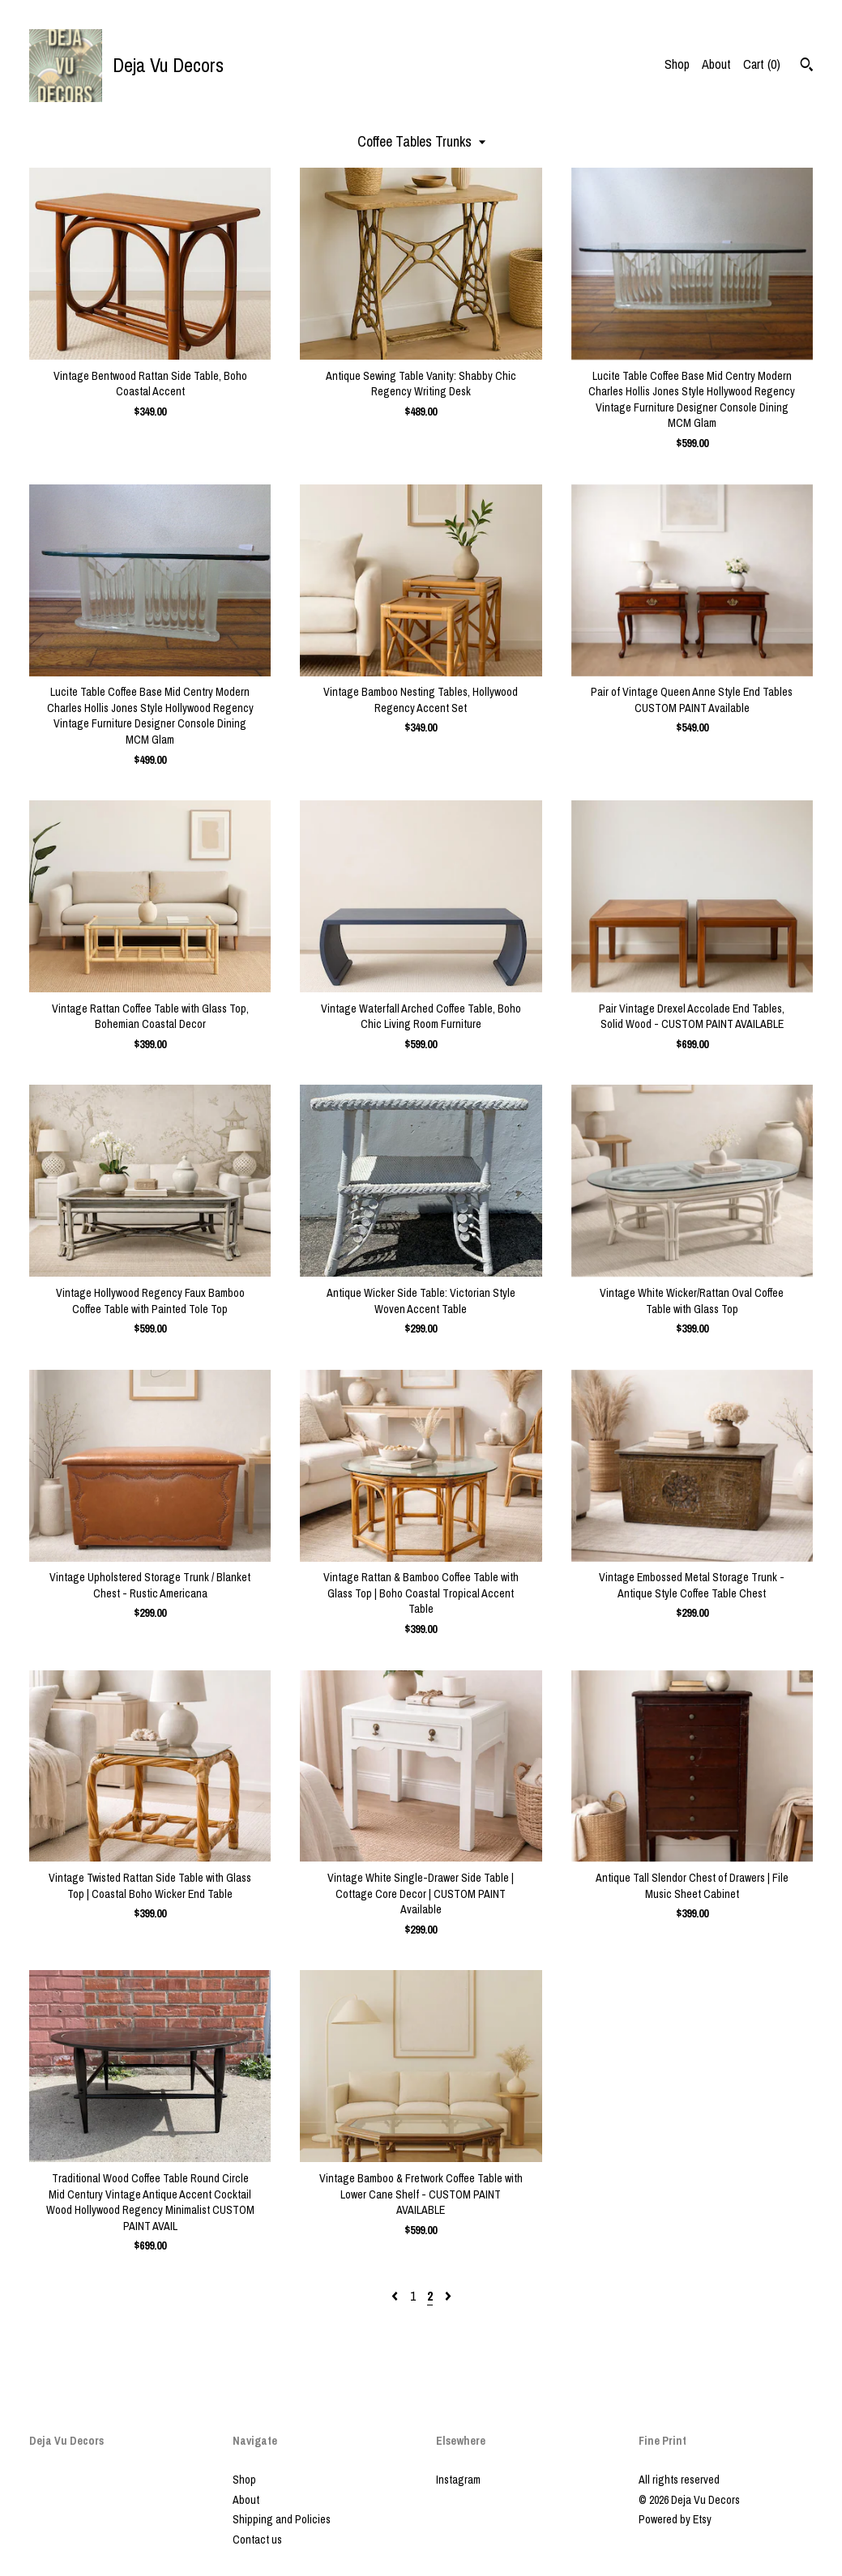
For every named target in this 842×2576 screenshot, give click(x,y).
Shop (677, 64)
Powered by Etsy (675, 2519)
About (716, 64)
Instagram (458, 2479)
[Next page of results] (448, 2296)
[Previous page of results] (396, 2296)
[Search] (807, 66)
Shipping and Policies (282, 2519)
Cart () (761, 64)
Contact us (257, 2539)
